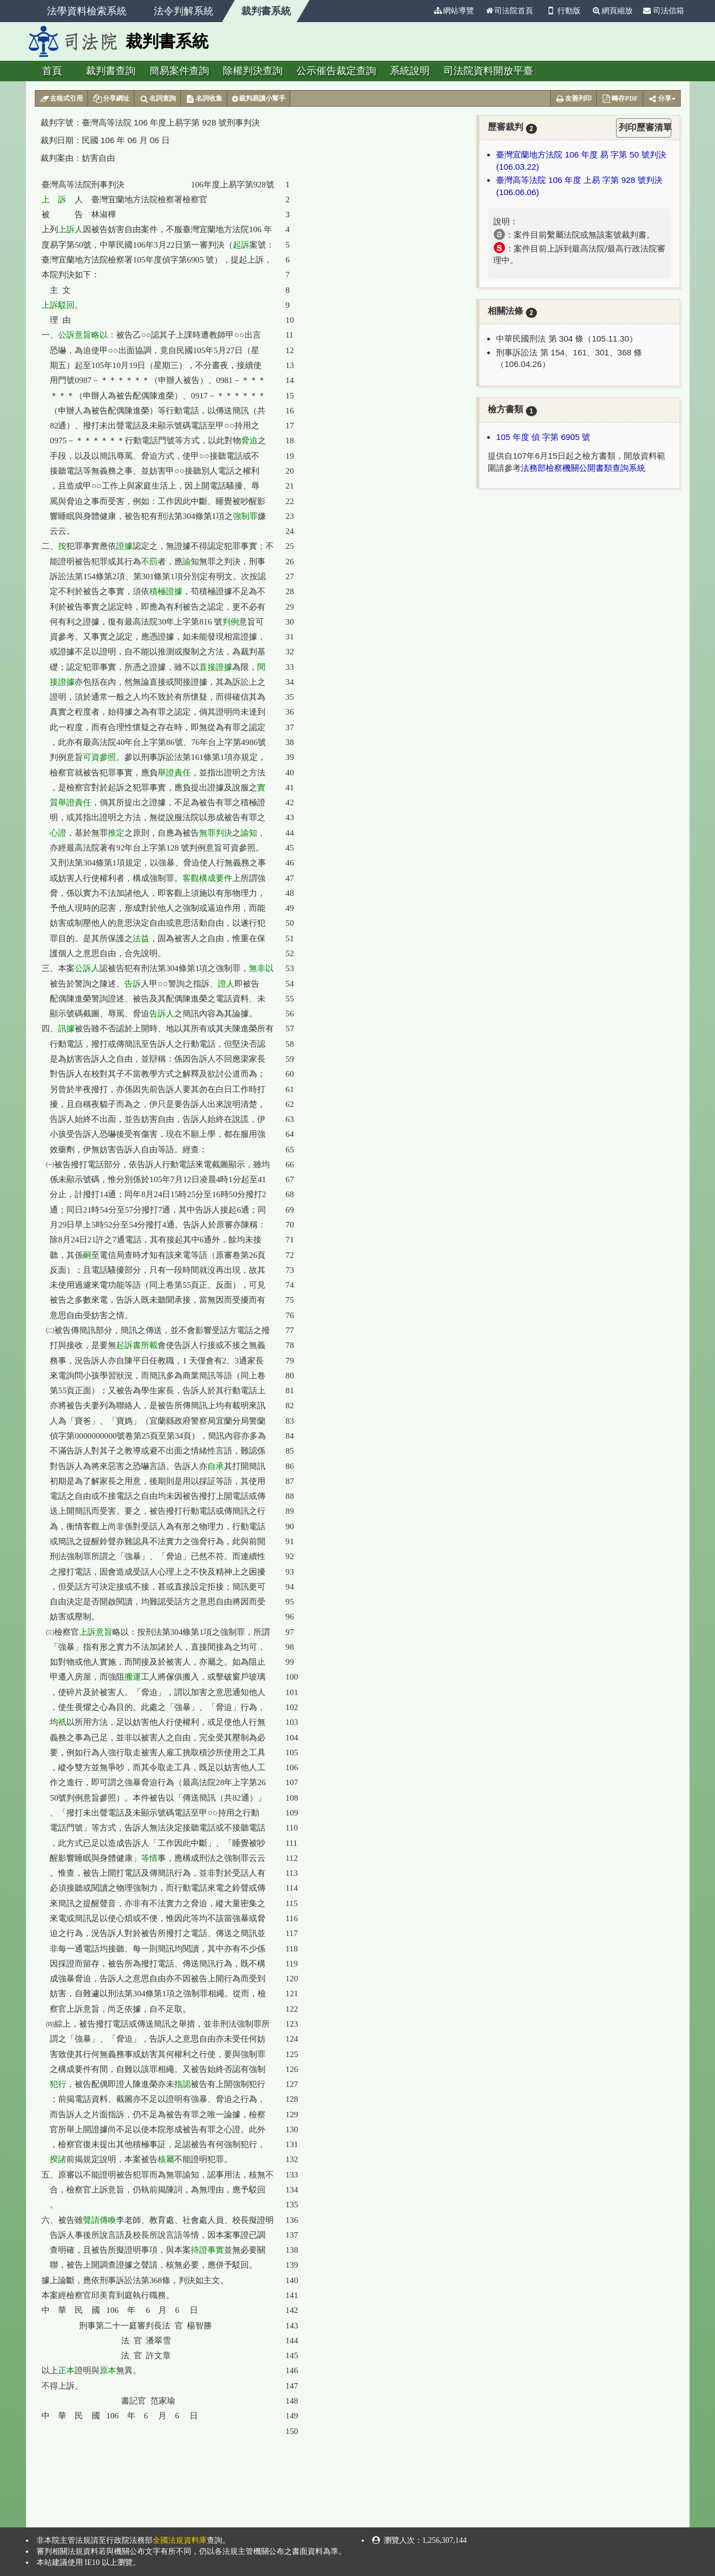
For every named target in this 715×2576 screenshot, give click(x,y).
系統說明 (410, 70)
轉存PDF (619, 99)
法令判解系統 (183, 11)
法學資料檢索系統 (87, 11)
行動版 (562, 11)
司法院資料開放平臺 (488, 70)
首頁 (52, 70)
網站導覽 (453, 11)
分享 (662, 99)
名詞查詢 (157, 99)
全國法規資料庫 (180, 2540)
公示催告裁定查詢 (336, 70)
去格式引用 (61, 99)
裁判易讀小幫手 (258, 99)
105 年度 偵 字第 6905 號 (543, 437)
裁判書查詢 (110, 70)
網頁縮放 (612, 11)
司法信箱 (663, 11)
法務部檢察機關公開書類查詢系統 (583, 468)
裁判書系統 (266, 11)
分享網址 (110, 99)
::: (423, 10)
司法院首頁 (508, 11)
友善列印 (573, 99)
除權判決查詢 (253, 70)
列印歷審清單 (645, 127)
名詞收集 (203, 99)
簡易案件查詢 (179, 70)
